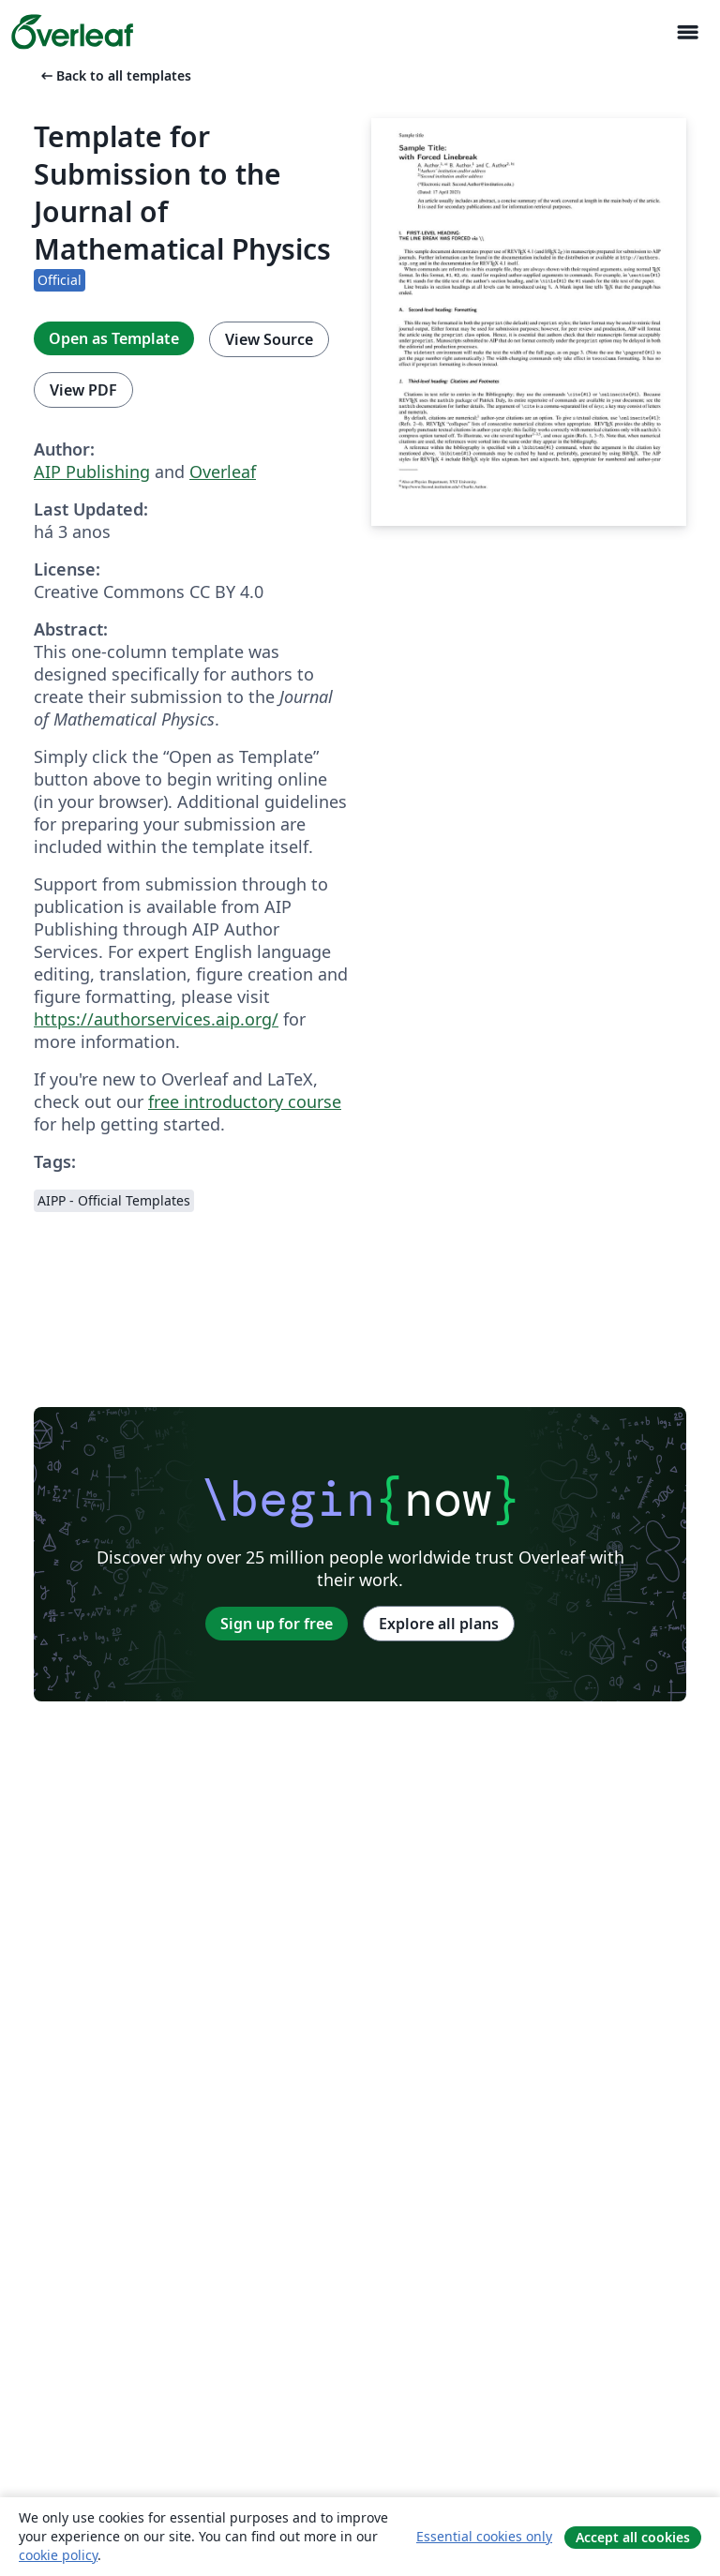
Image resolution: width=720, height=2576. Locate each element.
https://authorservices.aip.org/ (156, 1019)
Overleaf (222, 471)
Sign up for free (276, 1623)
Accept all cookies (633, 2537)
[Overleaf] (72, 32)
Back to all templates (114, 75)
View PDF (83, 390)
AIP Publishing (92, 471)
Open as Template (114, 338)
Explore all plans (439, 1623)
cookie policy (58, 2555)
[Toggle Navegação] (687, 32)
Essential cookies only (484, 2536)
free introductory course (244, 1101)
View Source (269, 339)
